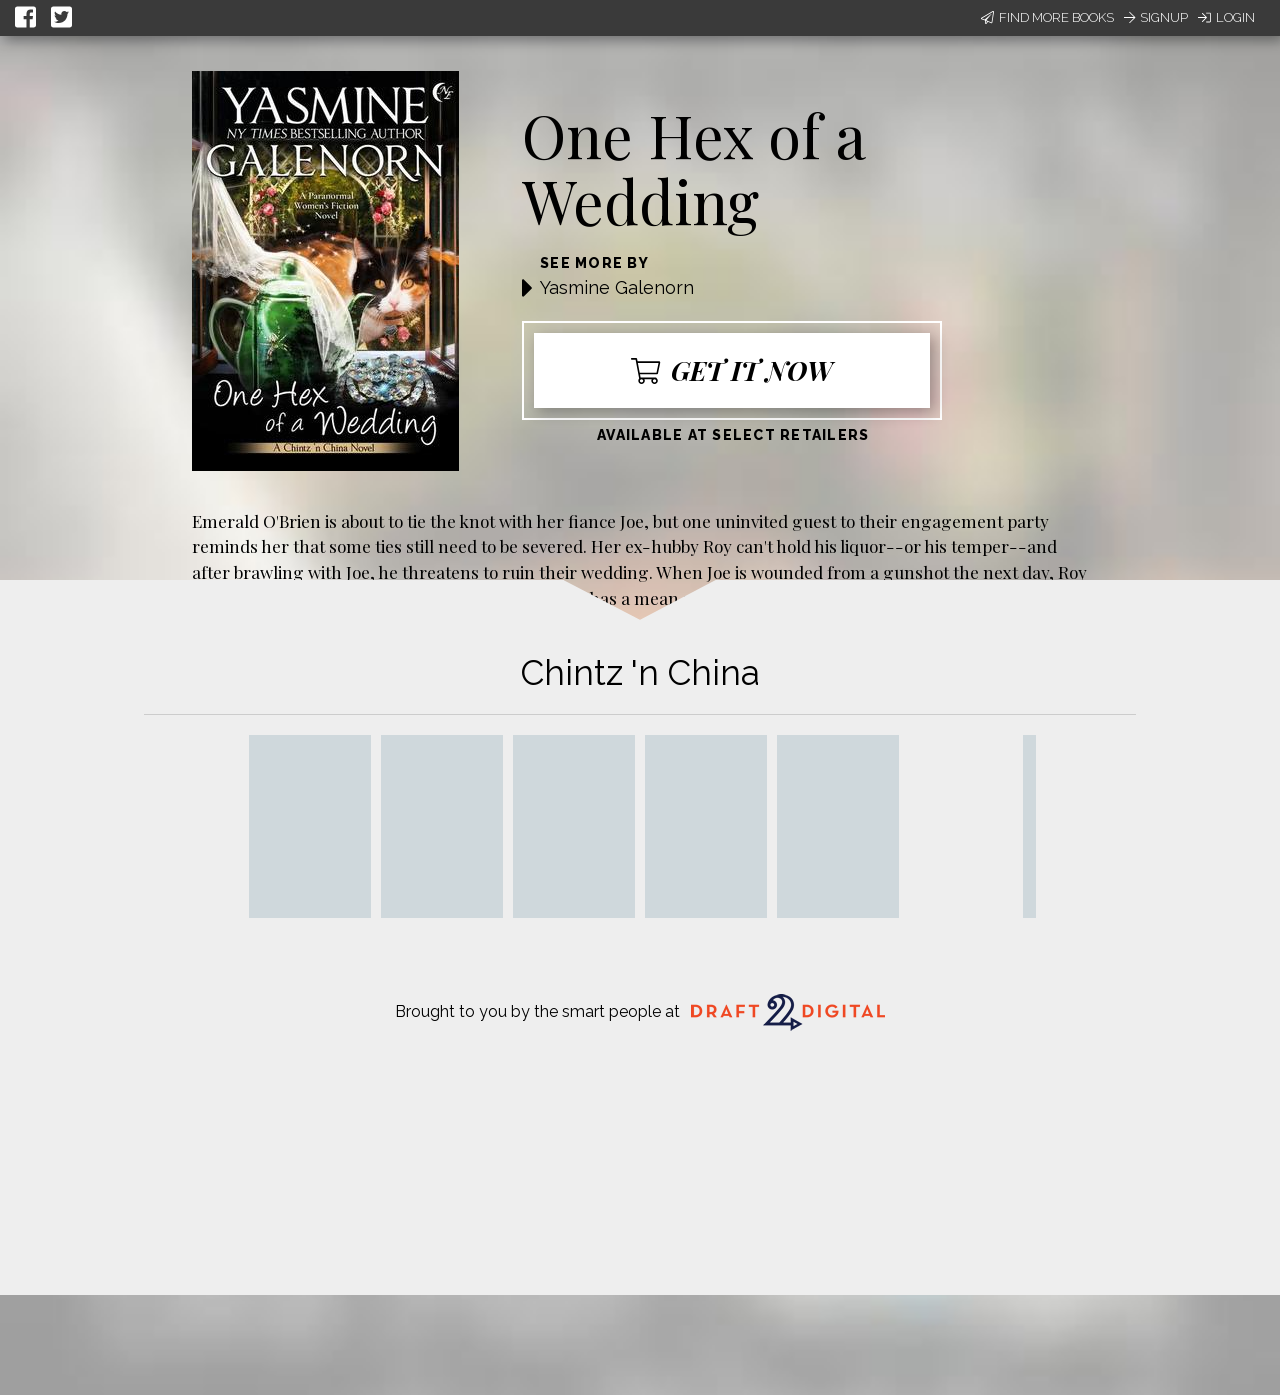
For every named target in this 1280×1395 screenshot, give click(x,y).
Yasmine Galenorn (617, 287)
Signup (1156, 17)
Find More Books (1047, 17)
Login (1226, 17)
